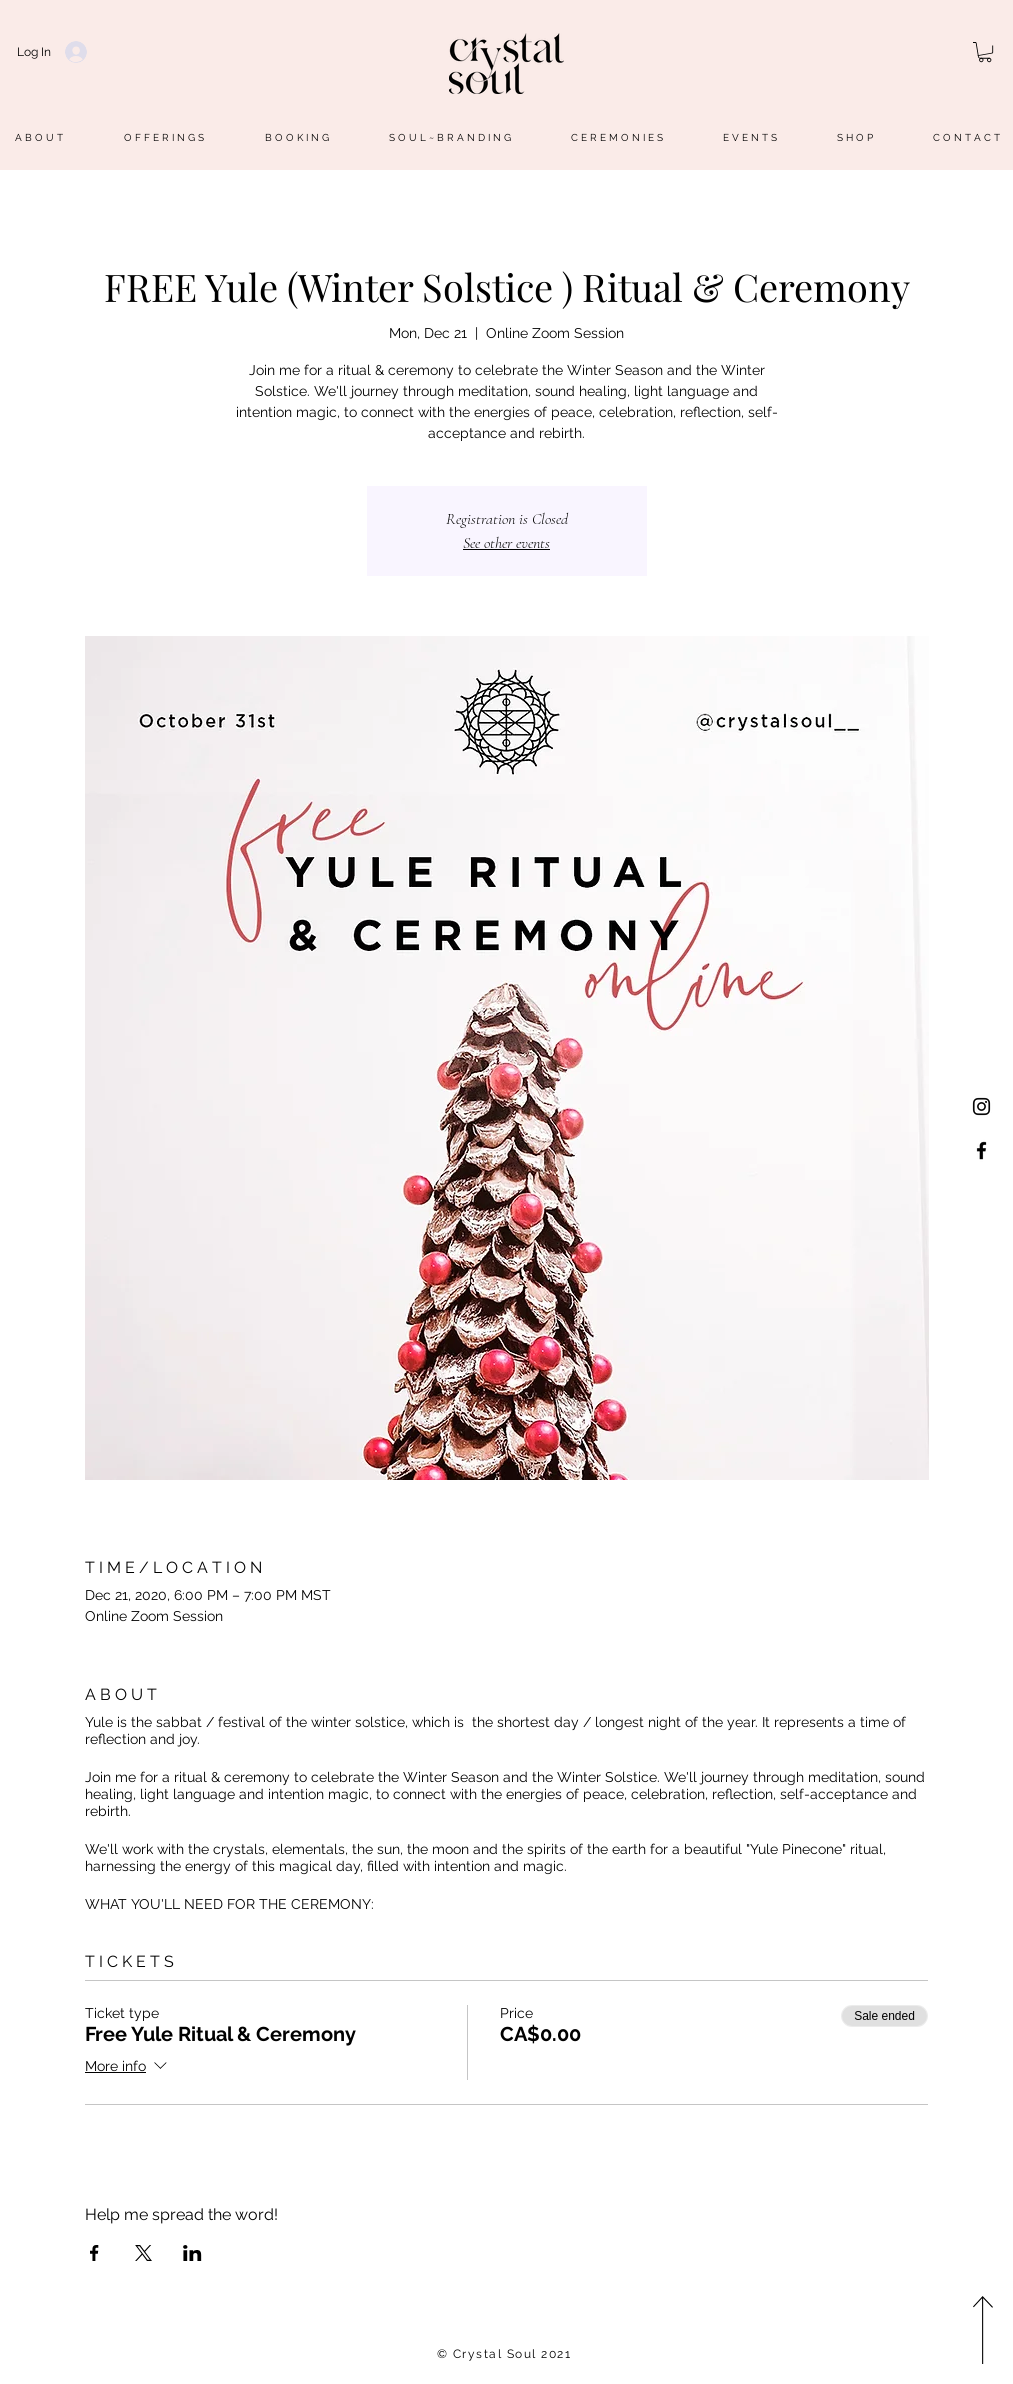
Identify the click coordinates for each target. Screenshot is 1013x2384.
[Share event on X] (143, 2253)
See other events (506, 543)
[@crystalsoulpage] (981, 1150)
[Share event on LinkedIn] (192, 2253)
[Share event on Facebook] (94, 2253)
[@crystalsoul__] (981, 1106)
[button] (985, 52)
